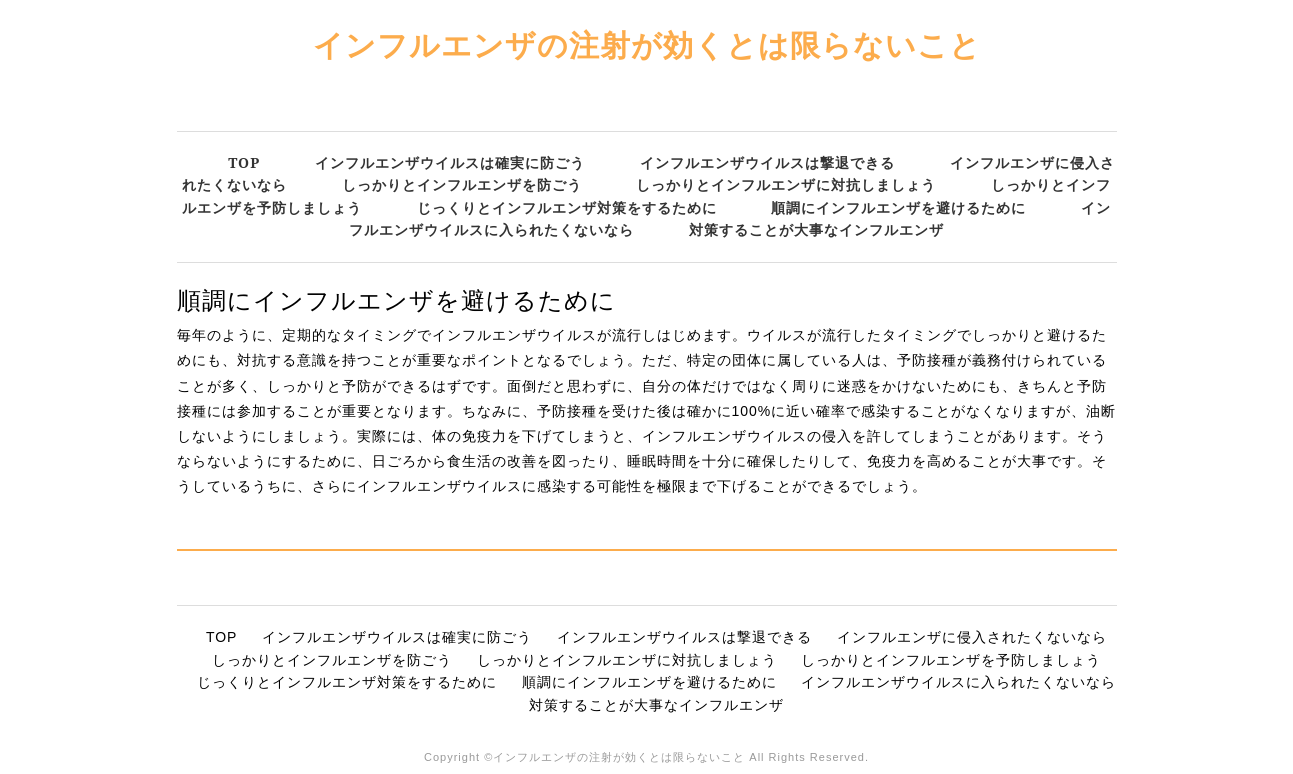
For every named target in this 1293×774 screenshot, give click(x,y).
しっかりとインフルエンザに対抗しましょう (786, 184)
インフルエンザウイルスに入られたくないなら (958, 682)
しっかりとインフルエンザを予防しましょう (951, 660)
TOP (244, 162)
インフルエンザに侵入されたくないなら (972, 637)
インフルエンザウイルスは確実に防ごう (450, 162)
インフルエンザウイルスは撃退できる (767, 162)
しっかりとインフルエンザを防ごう (462, 184)
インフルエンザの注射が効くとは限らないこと (647, 44)
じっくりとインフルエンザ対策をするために (567, 207)
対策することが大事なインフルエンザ (816, 229)
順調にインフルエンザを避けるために (898, 207)
